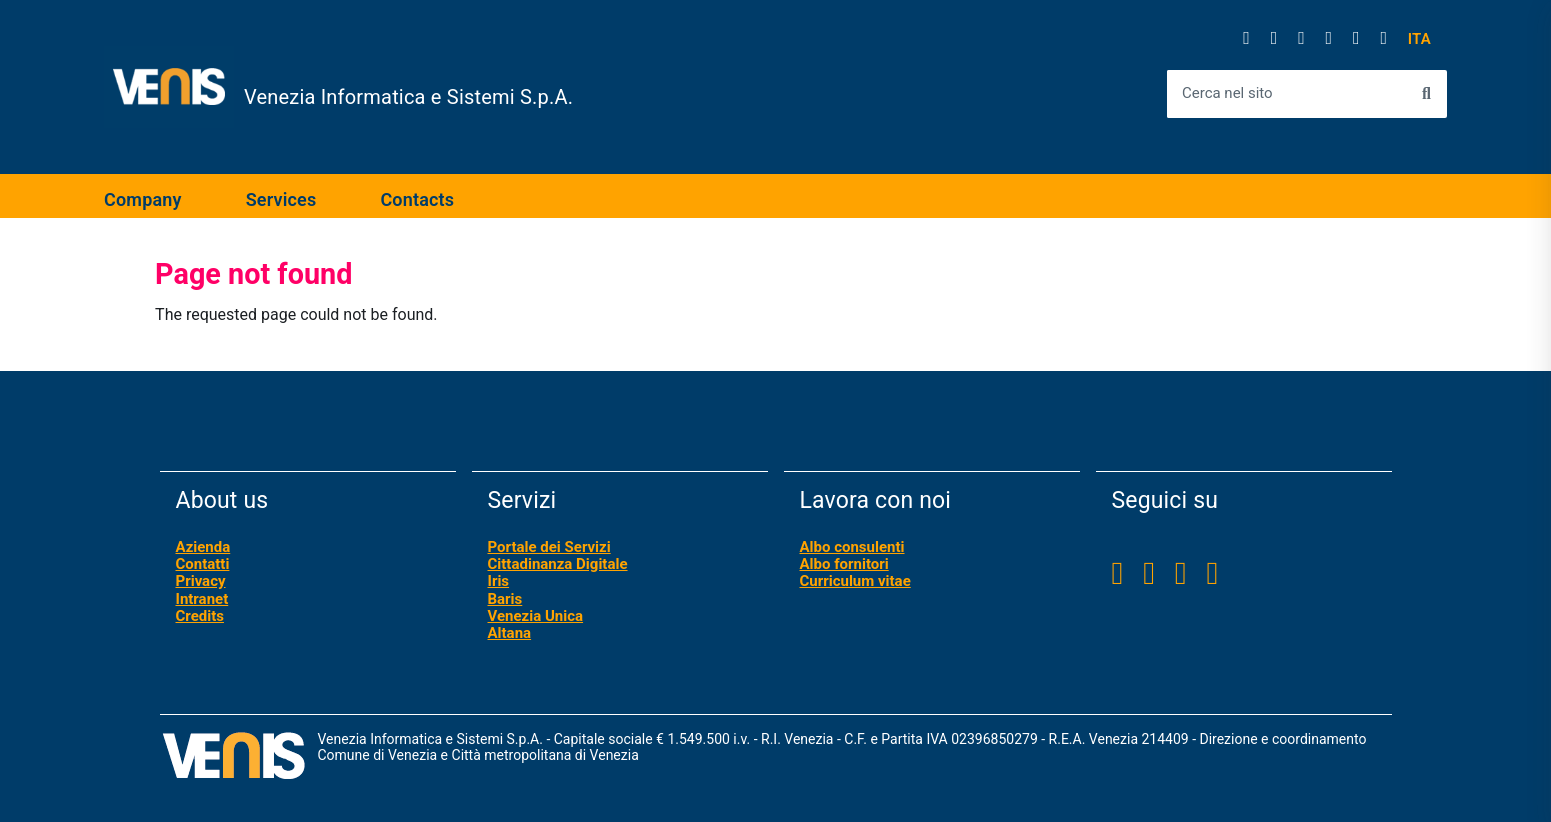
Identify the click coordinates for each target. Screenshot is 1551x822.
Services (281, 199)
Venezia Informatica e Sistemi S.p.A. (408, 97)
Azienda (203, 547)
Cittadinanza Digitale (558, 564)
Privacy (201, 581)
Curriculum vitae (855, 581)
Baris (505, 599)
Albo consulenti (852, 547)
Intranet (202, 599)
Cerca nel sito (1227, 93)
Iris (499, 581)
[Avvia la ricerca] (1426, 94)
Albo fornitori (844, 564)
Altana (510, 633)
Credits (200, 616)
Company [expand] (143, 199)
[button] (1419, 39)
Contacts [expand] (417, 199)
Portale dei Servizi (549, 547)
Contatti (203, 564)
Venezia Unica (536, 616)
